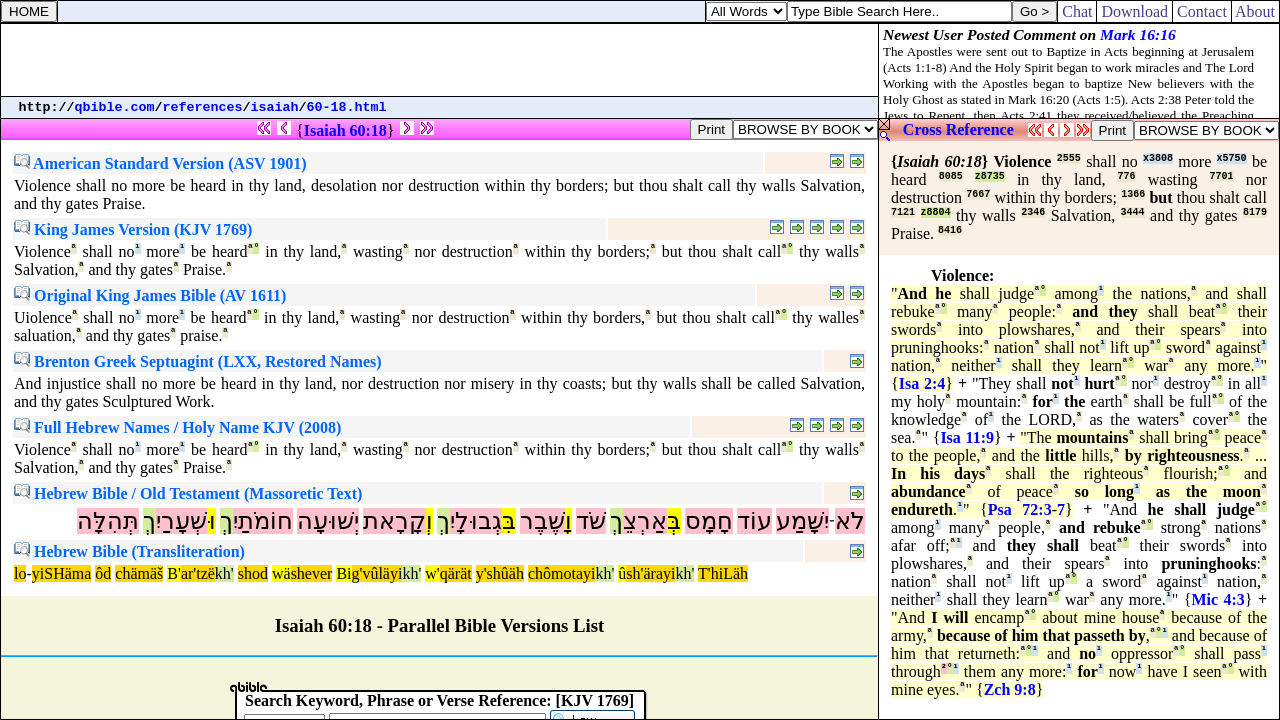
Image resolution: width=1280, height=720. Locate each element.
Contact (1202, 11)
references (203, 107)
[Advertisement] (440, 60)
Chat (1077, 11)
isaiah (275, 107)
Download (1134, 11)
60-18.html (347, 107)
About (1255, 11)
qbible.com (115, 107)
